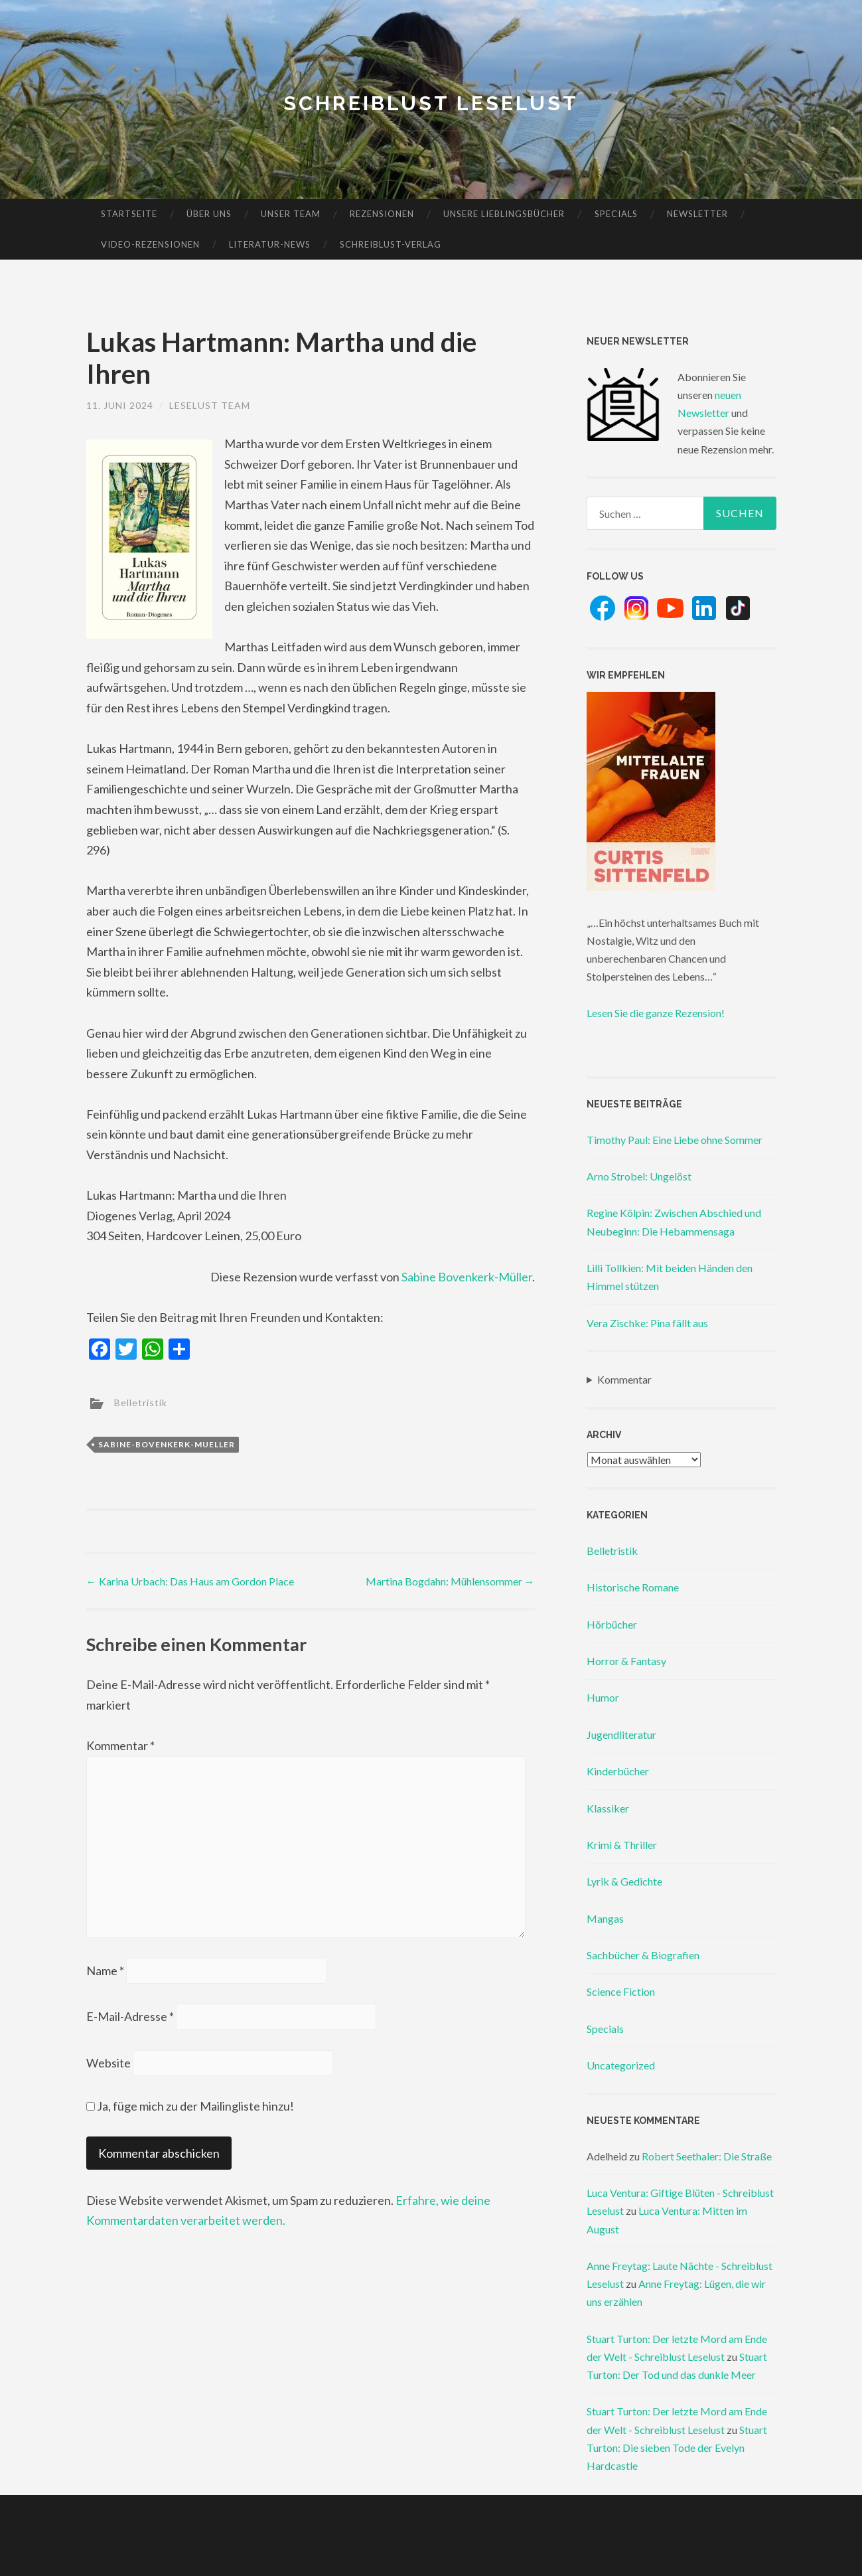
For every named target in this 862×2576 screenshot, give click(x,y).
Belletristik (140, 1402)
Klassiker (608, 1808)
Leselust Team (209, 405)
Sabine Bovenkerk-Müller (466, 1276)
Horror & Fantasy (626, 1660)
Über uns (209, 213)
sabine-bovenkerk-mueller (166, 1444)
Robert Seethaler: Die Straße (707, 2156)
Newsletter (697, 213)
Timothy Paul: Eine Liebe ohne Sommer (674, 1139)
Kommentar (120, 1745)
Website (108, 2062)
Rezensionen (382, 213)
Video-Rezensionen (150, 244)
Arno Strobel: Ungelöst (639, 1176)
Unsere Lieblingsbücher (504, 213)
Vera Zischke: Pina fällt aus (647, 1323)
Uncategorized (621, 2065)
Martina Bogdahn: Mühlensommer (450, 1581)
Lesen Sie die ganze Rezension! (656, 1012)
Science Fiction (621, 1991)
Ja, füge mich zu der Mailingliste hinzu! (190, 2106)
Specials (616, 213)
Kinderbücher (618, 1771)
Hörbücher (612, 1624)
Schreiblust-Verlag (390, 244)
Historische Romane (633, 1587)
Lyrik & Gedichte (624, 1881)
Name (105, 1970)
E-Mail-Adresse (130, 2016)
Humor (603, 1697)
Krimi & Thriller (622, 1844)
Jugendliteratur (621, 1734)
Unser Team (291, 213)
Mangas (605, 1918)
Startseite (129, 213)
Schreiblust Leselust (431, 103)
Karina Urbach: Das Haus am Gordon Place (190, 1581)
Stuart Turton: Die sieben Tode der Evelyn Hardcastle (677, 2447)
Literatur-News (270, 244)
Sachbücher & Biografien (643, 1955)
